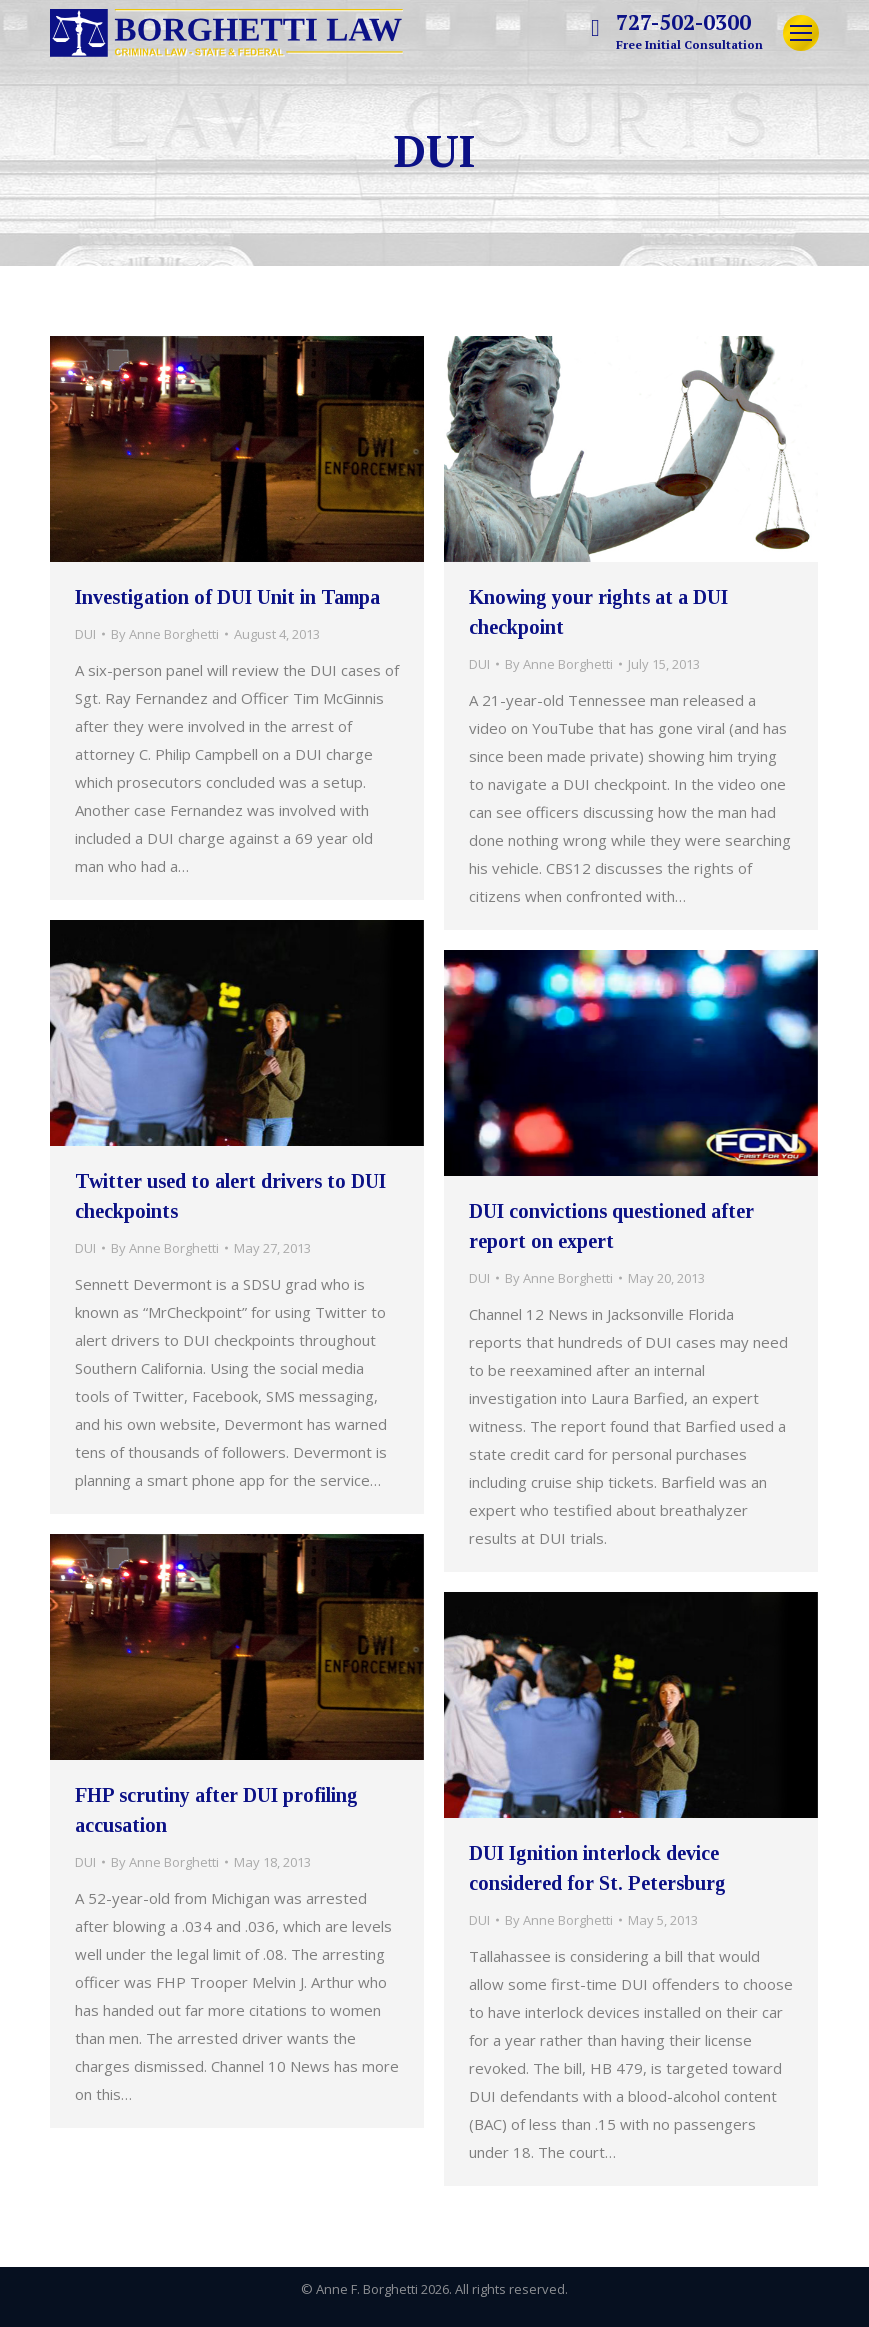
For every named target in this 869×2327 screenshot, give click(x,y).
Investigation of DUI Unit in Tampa (227, 597)
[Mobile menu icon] (801, 33)
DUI (85, 634)
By (165, 634)
